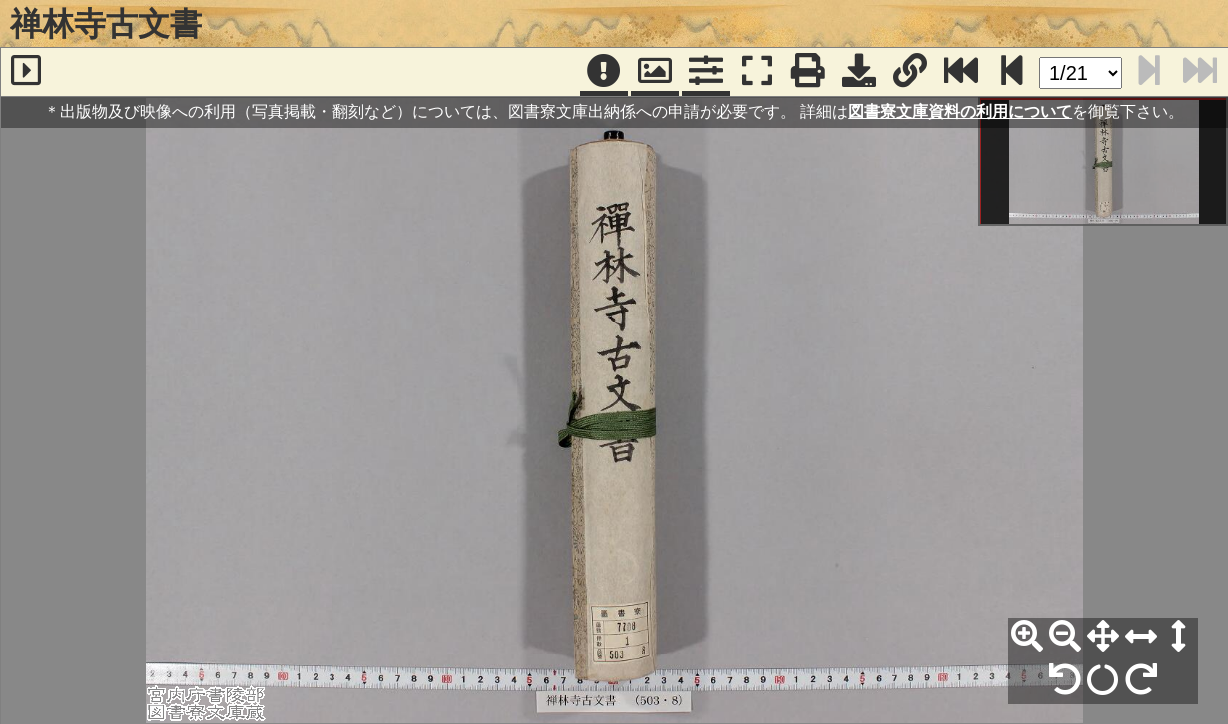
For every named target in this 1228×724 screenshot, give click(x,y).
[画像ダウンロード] (859, 72)
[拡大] (1027, 637)
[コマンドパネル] (706, 72)
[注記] (604, 72)
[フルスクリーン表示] (757, 72)
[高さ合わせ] (1179, 637)
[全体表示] (1103, 637)
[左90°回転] (1065, 680)
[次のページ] (1012, 72)
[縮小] (1065, 637)
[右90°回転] (1141, 680)
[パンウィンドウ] (655, 72)
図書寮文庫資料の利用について (960, 111)
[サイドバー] (26, 72)
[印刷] (808, 72)
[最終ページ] (961, 72)
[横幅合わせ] (1141, 637)
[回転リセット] (1103, 680)
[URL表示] (910, 72)
